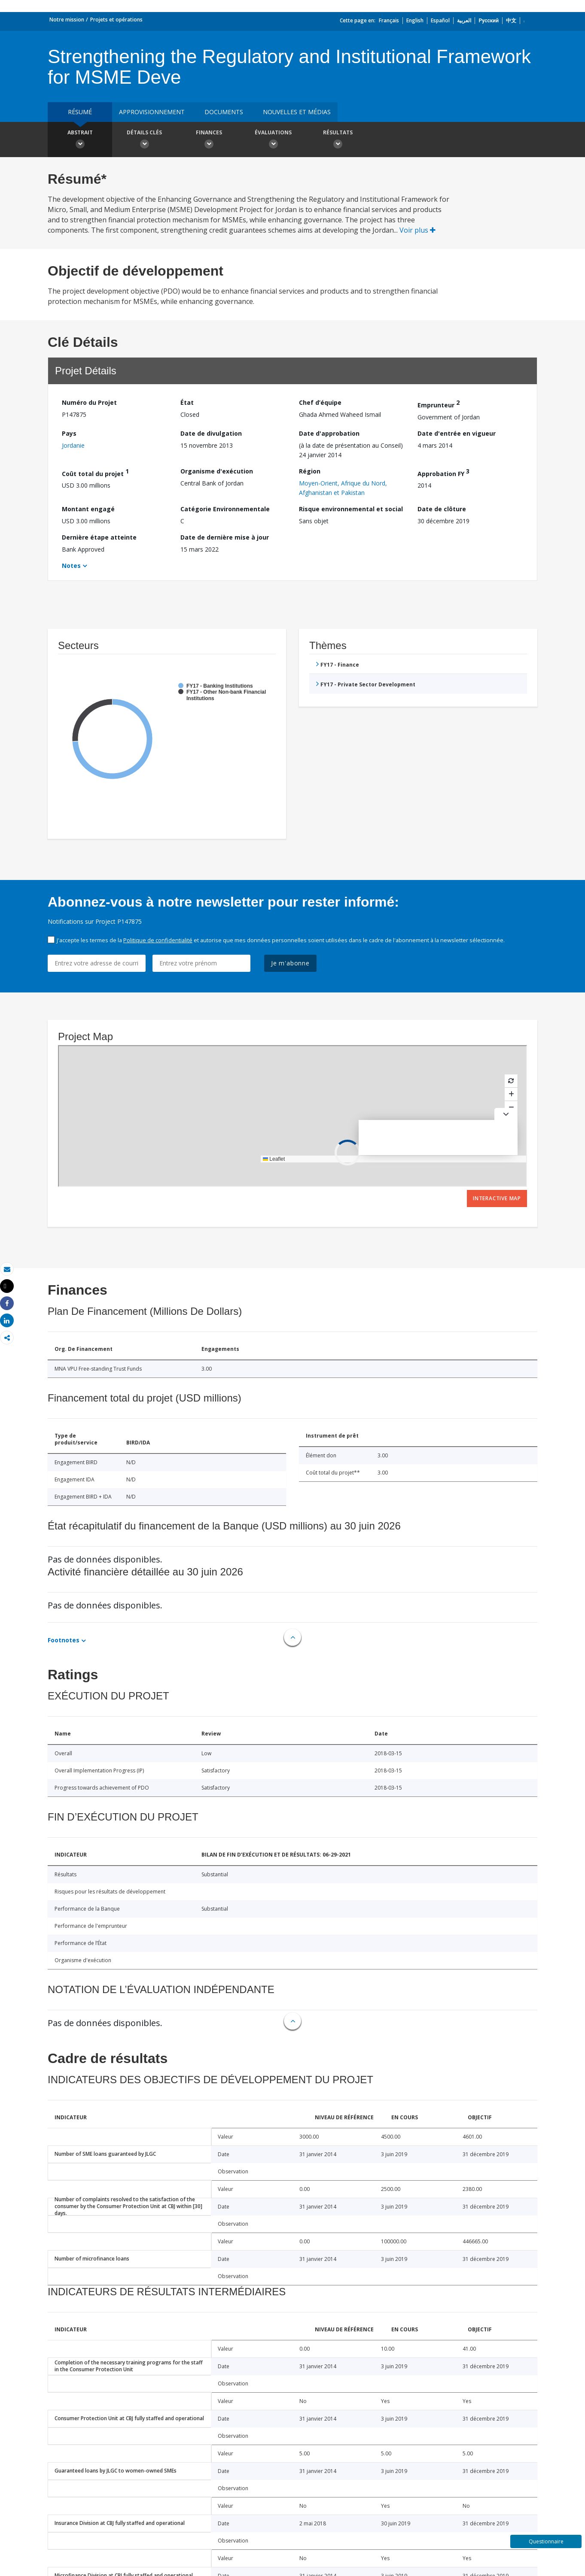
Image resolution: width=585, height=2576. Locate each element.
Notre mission (66, 19)
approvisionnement (152, 112)
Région (309, 471)
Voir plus (417, 230)
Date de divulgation (211, 433)
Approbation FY (443, 472)
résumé (80, 112)
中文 (511, 20)
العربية (464, 20)
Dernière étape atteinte (99, 537)
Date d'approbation (329, 433)
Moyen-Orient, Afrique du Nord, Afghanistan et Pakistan (343, 488)
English (415, 20)
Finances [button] (208, 140)
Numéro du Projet (89, 402)
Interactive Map (497, 1198)
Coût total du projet (95, 472)
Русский (488, 20)
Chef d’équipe (320, 402)
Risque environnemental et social (351, 509)
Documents (223, 112)
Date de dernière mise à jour (224, 537)
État (187, 402)
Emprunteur (438, 403)
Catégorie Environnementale (225, 509)
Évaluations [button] (273, 140)
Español (440, 20)
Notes (71, 565)
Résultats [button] (337, 140)
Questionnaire (546, 2541)
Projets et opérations (116, 19)
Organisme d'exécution (216, 471)
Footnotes (63, 1640)
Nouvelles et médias (297, 112)
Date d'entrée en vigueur (456, 433)
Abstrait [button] (80, 140)
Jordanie (73, 445)
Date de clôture (441, 509)
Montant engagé (88, 509)
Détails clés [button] (144, 140)
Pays (69, 433)
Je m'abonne (290, 963)
